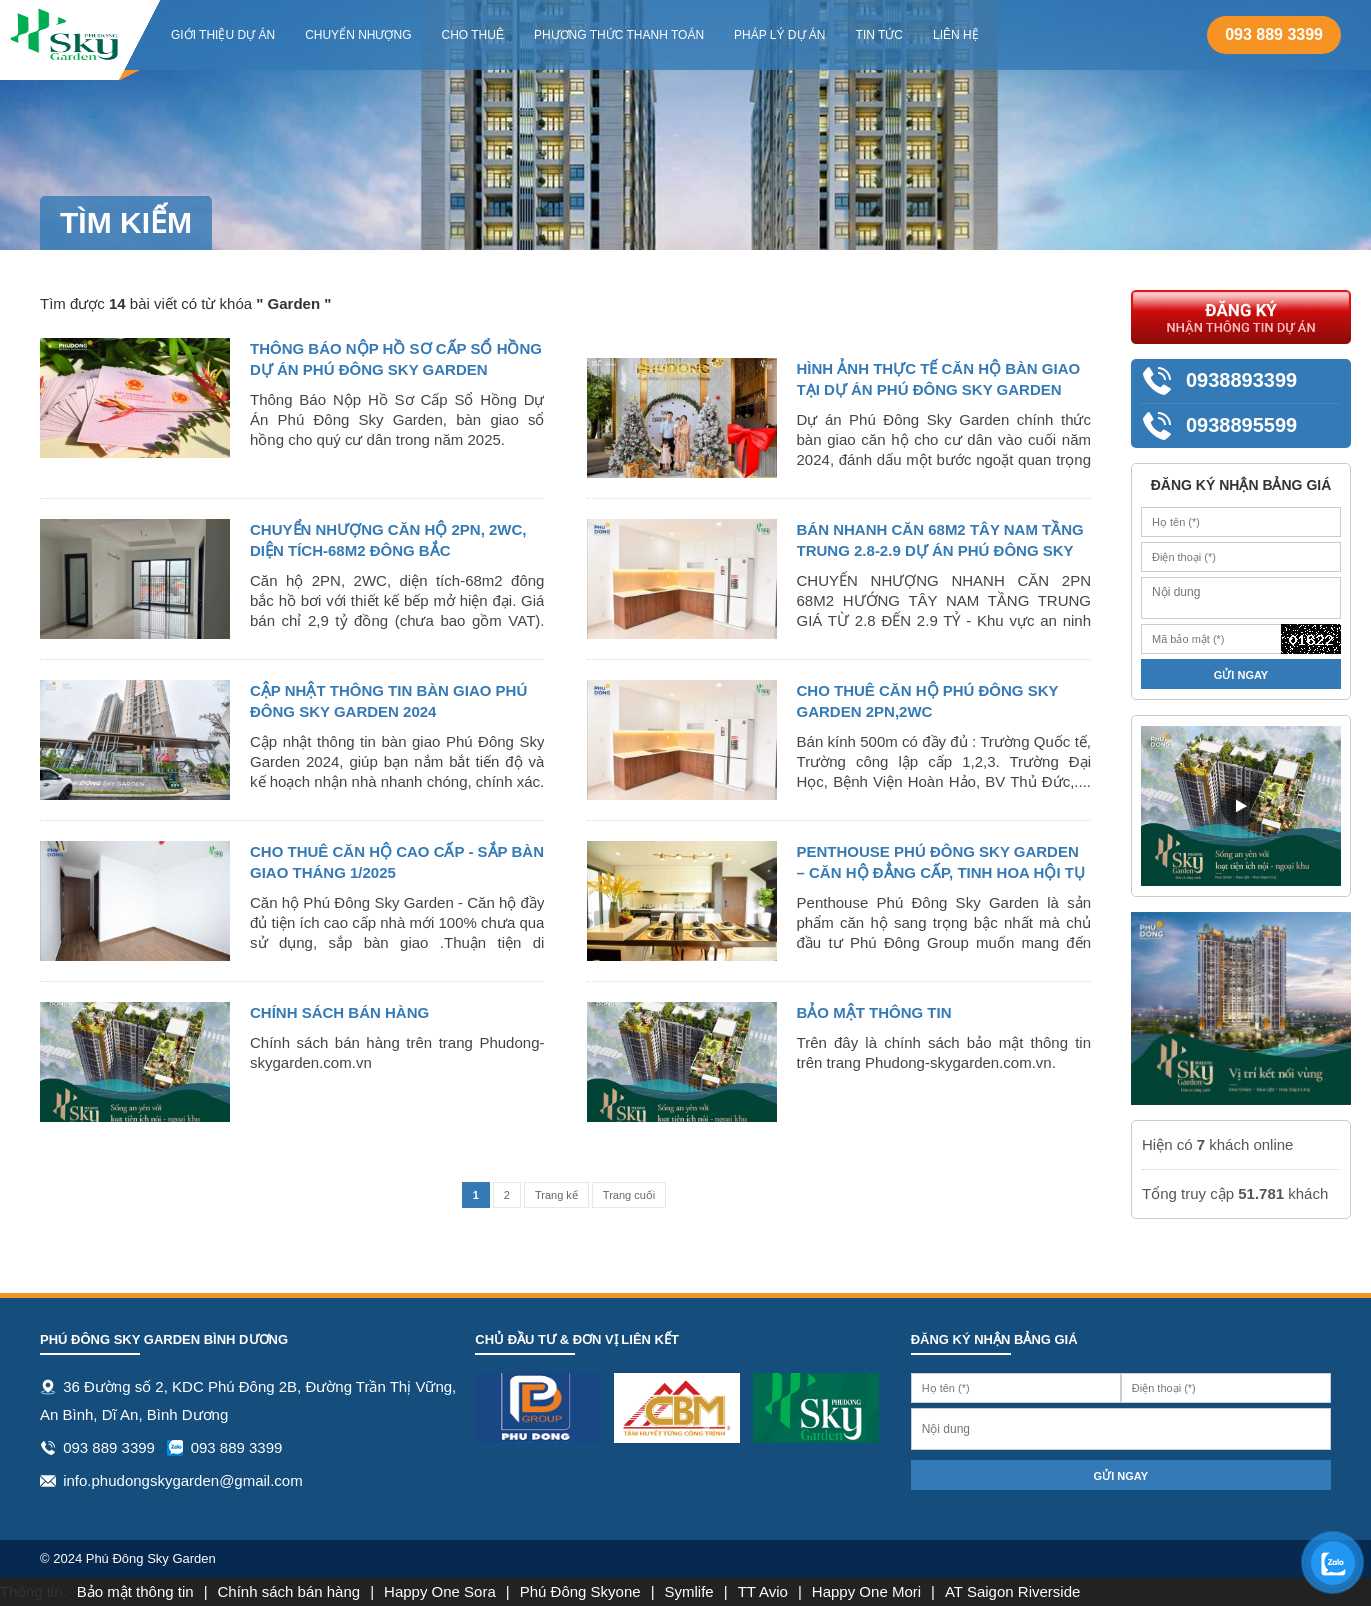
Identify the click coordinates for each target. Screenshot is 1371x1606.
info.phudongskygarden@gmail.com (183, 1480)
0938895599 (1241, 425)
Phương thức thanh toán (619, 35)
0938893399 (1241, 380)
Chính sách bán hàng (289, 1591)
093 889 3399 (1274, 34)
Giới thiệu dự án (223, 35)
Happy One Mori (866, 1591)
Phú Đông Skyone (580, 1591)
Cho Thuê (472, 35)
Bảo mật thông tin (135, 1591)
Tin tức (879, 35)
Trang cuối (629, 1195)
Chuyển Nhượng (358, 35)
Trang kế (556, 1195)
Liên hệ (956, 35)
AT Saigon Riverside (1012, 1591)
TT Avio (763, 1591)
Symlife (689, 1591)
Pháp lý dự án (779, 35)
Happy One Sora (440, 1591)
